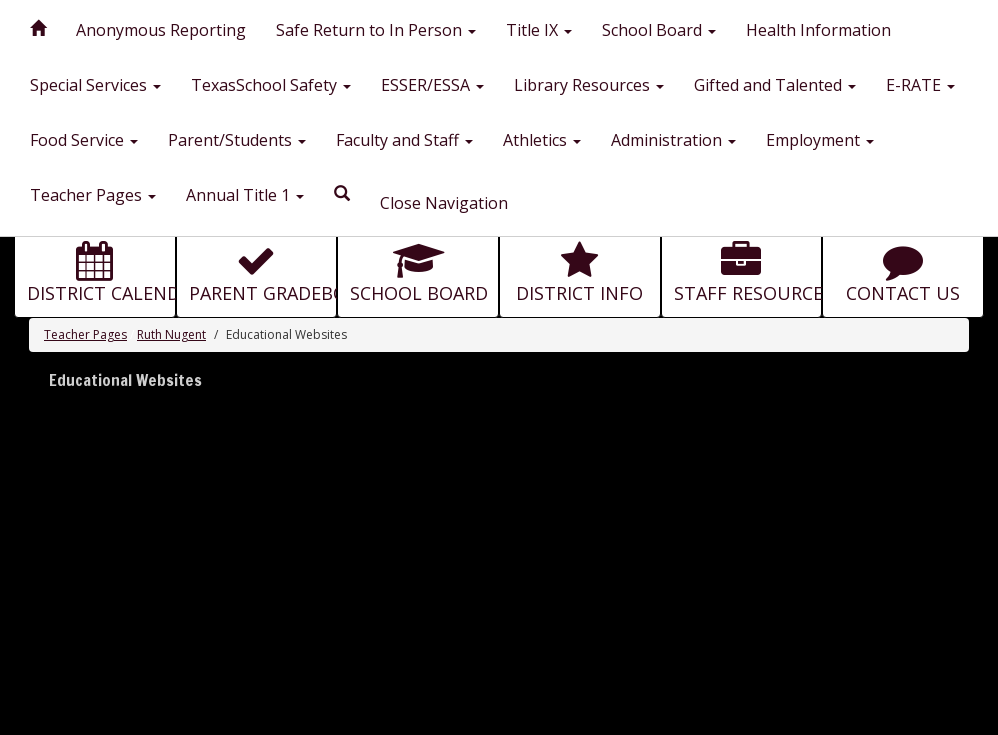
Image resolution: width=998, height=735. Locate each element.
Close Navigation (444, 203)
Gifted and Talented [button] (775, 85)
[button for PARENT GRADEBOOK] (257, 268)
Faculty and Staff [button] (404, 140)
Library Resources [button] (589, 85)
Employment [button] (820, 140)
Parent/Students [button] (237, 140)
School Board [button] (659, 30)
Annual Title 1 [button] (245, 195)
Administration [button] (673, 140)
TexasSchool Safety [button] (271, 85)
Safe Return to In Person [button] (376, 30)
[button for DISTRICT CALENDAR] (95, 268)
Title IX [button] (539, 30)
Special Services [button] (95, 85)
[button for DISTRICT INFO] (580, 268)
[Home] (38, 25)
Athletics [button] (542, 140)
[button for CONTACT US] (903, 268)
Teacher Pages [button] (93, 195)
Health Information (818, 30)
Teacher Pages (85, 334)
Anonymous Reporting (161, 30)
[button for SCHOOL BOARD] (418, 268)
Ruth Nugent (171, 334)
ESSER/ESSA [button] (432, 85)
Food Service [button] (84, 140)
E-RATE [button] (920, 85)
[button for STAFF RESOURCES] (742, 268)
